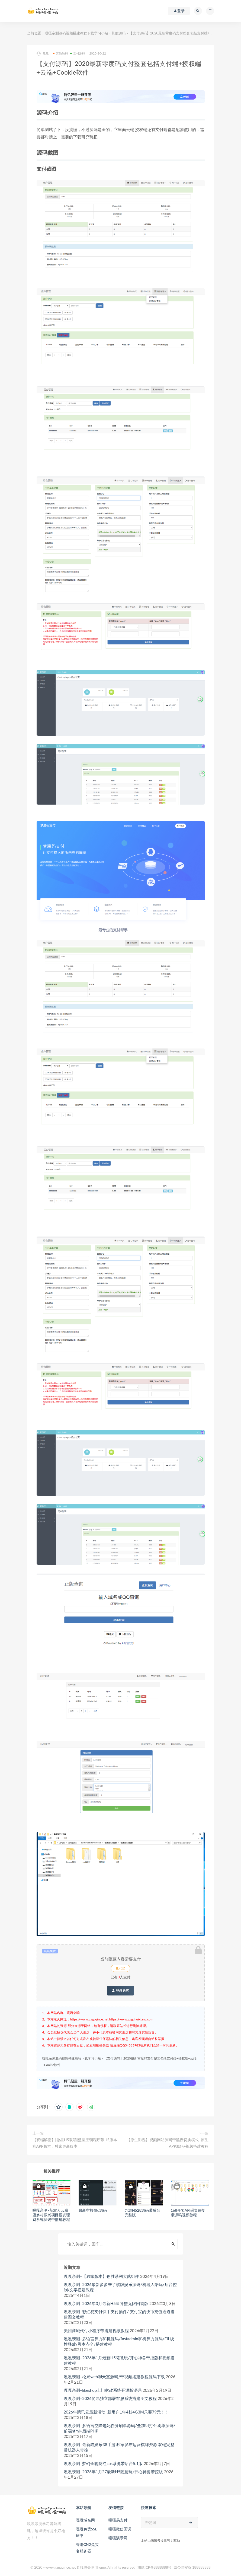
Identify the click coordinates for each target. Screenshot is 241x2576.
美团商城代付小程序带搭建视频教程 (96, 2330)
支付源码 (77, 53)
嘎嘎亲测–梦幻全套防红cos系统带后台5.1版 (103, 2463)
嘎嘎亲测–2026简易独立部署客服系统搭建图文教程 (110, 2398)
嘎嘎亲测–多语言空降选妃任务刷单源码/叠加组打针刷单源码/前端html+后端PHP (119, 2428)
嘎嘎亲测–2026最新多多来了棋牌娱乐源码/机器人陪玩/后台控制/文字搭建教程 (120, 2287)
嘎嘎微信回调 (119, 2529)
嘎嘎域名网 (85, 2520)
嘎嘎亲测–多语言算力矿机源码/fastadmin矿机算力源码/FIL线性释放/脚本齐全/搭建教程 (119, 2341)
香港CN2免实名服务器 (87, 2547)
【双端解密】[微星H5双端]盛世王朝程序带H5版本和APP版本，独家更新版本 (75, 2142)
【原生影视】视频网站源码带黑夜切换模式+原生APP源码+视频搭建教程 (167, 2142)
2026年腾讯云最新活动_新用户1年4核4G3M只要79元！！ (116, 2411)
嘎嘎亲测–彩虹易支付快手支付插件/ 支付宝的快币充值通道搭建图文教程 (119, 2314)
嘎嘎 (43, 54)
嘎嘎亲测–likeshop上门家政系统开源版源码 (103, 2390)
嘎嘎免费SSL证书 (86, 2532)
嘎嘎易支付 (117, 2520)
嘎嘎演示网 (117, 2538)
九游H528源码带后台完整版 (142, 2212)
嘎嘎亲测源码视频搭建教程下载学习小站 (76, 33)
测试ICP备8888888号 (154, 2567)
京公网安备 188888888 (192, 2567)
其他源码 (118, 33)
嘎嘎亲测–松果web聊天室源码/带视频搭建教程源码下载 (114, 2376)
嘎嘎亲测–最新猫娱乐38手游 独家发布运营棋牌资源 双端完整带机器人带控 (119, 2447)
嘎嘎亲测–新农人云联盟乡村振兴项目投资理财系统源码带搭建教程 (51, 2215)
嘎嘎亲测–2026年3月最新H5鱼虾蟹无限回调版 (106, 2303)
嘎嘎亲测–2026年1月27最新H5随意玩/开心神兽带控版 (113, 2471)
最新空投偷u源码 (93, 2210)
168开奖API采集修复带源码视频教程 (188, 2212)
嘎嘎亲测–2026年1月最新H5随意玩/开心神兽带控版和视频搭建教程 (119, 2360)
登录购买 (120, 1990)
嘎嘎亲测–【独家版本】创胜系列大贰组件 (101, 2276)
